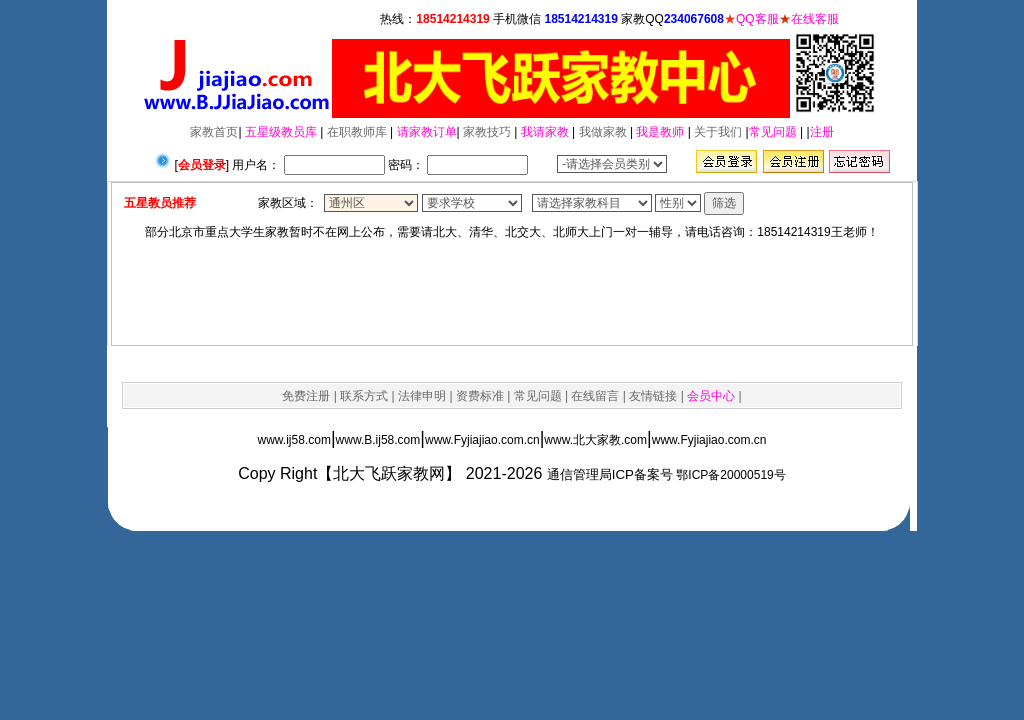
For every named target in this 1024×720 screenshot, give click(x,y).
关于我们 (718, 132)
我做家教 (603, 132)
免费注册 (306, 396)
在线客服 (815, 19)
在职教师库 (357, 132)
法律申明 (422, 396)
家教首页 (214, 132)
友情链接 (653, 396)
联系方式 (364, 396)
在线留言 (595, 396)
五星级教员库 (281, 132)
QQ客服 (757, 19)
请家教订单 (427, 132)
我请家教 (545, 132)
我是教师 (660, 132)
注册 (822, 132)
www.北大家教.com (595, 440)
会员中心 (711, 396)
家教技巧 (487, 132)
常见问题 (773, 132)
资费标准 (480, 396)
